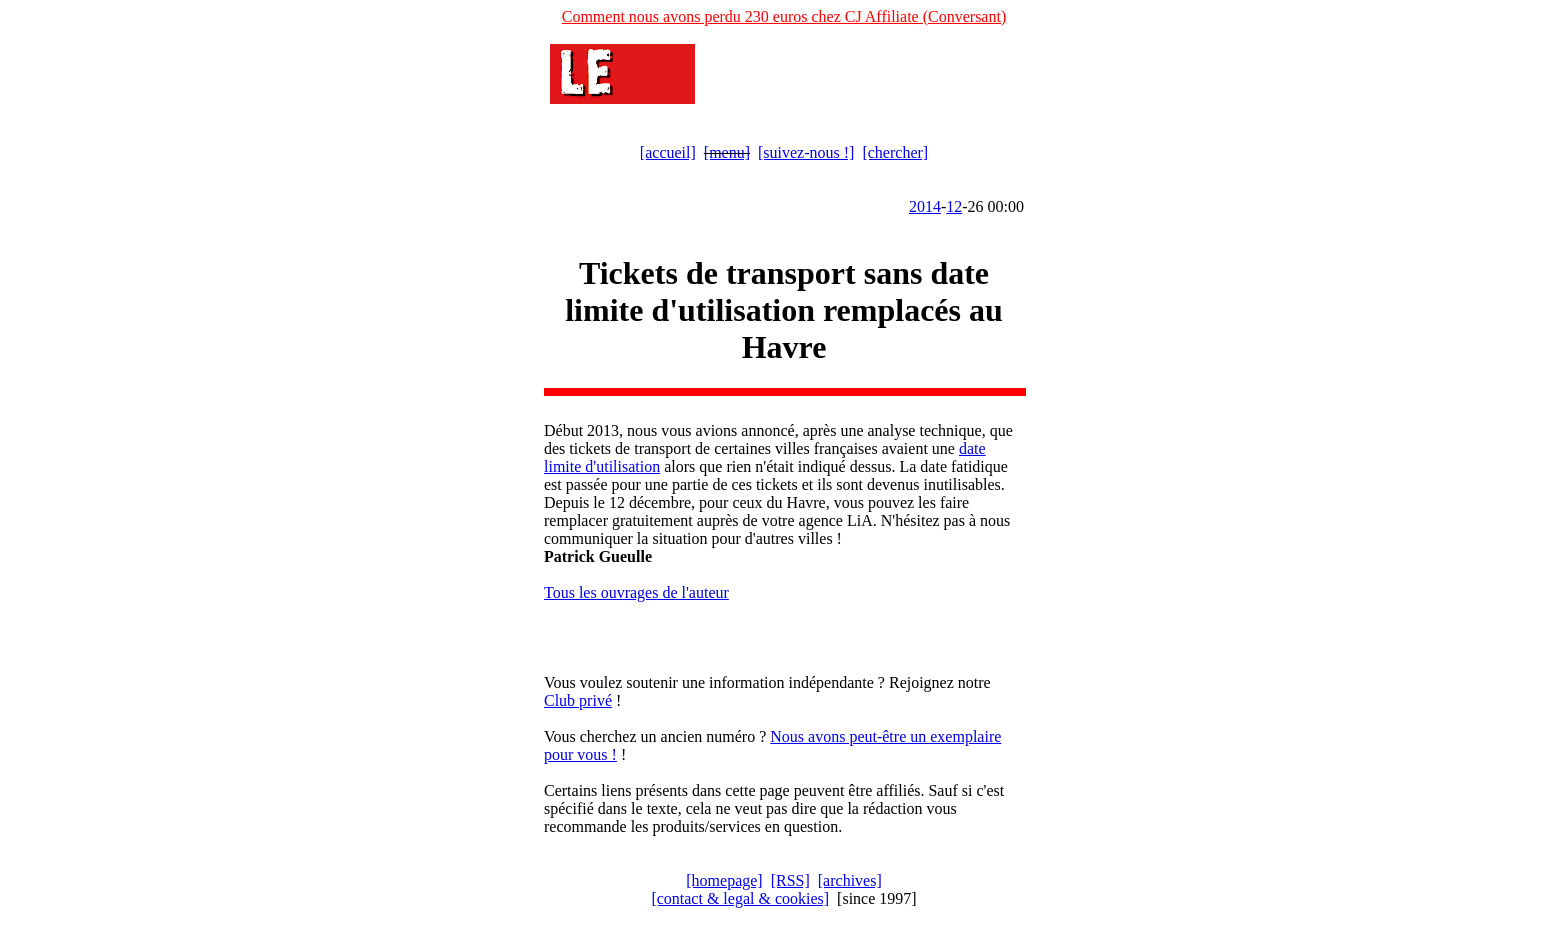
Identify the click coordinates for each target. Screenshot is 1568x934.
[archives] (850, 880)
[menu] (727, 152)
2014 (925, 206)
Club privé (578, 700)
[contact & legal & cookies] (740, 898)
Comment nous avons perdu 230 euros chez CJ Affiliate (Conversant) (784, 16)
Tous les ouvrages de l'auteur (636, 592)
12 (954, 206)
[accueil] (668, 152)
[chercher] (895, 152)
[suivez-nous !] (806, 152)
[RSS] (790, 880)
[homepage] (724, 880)
